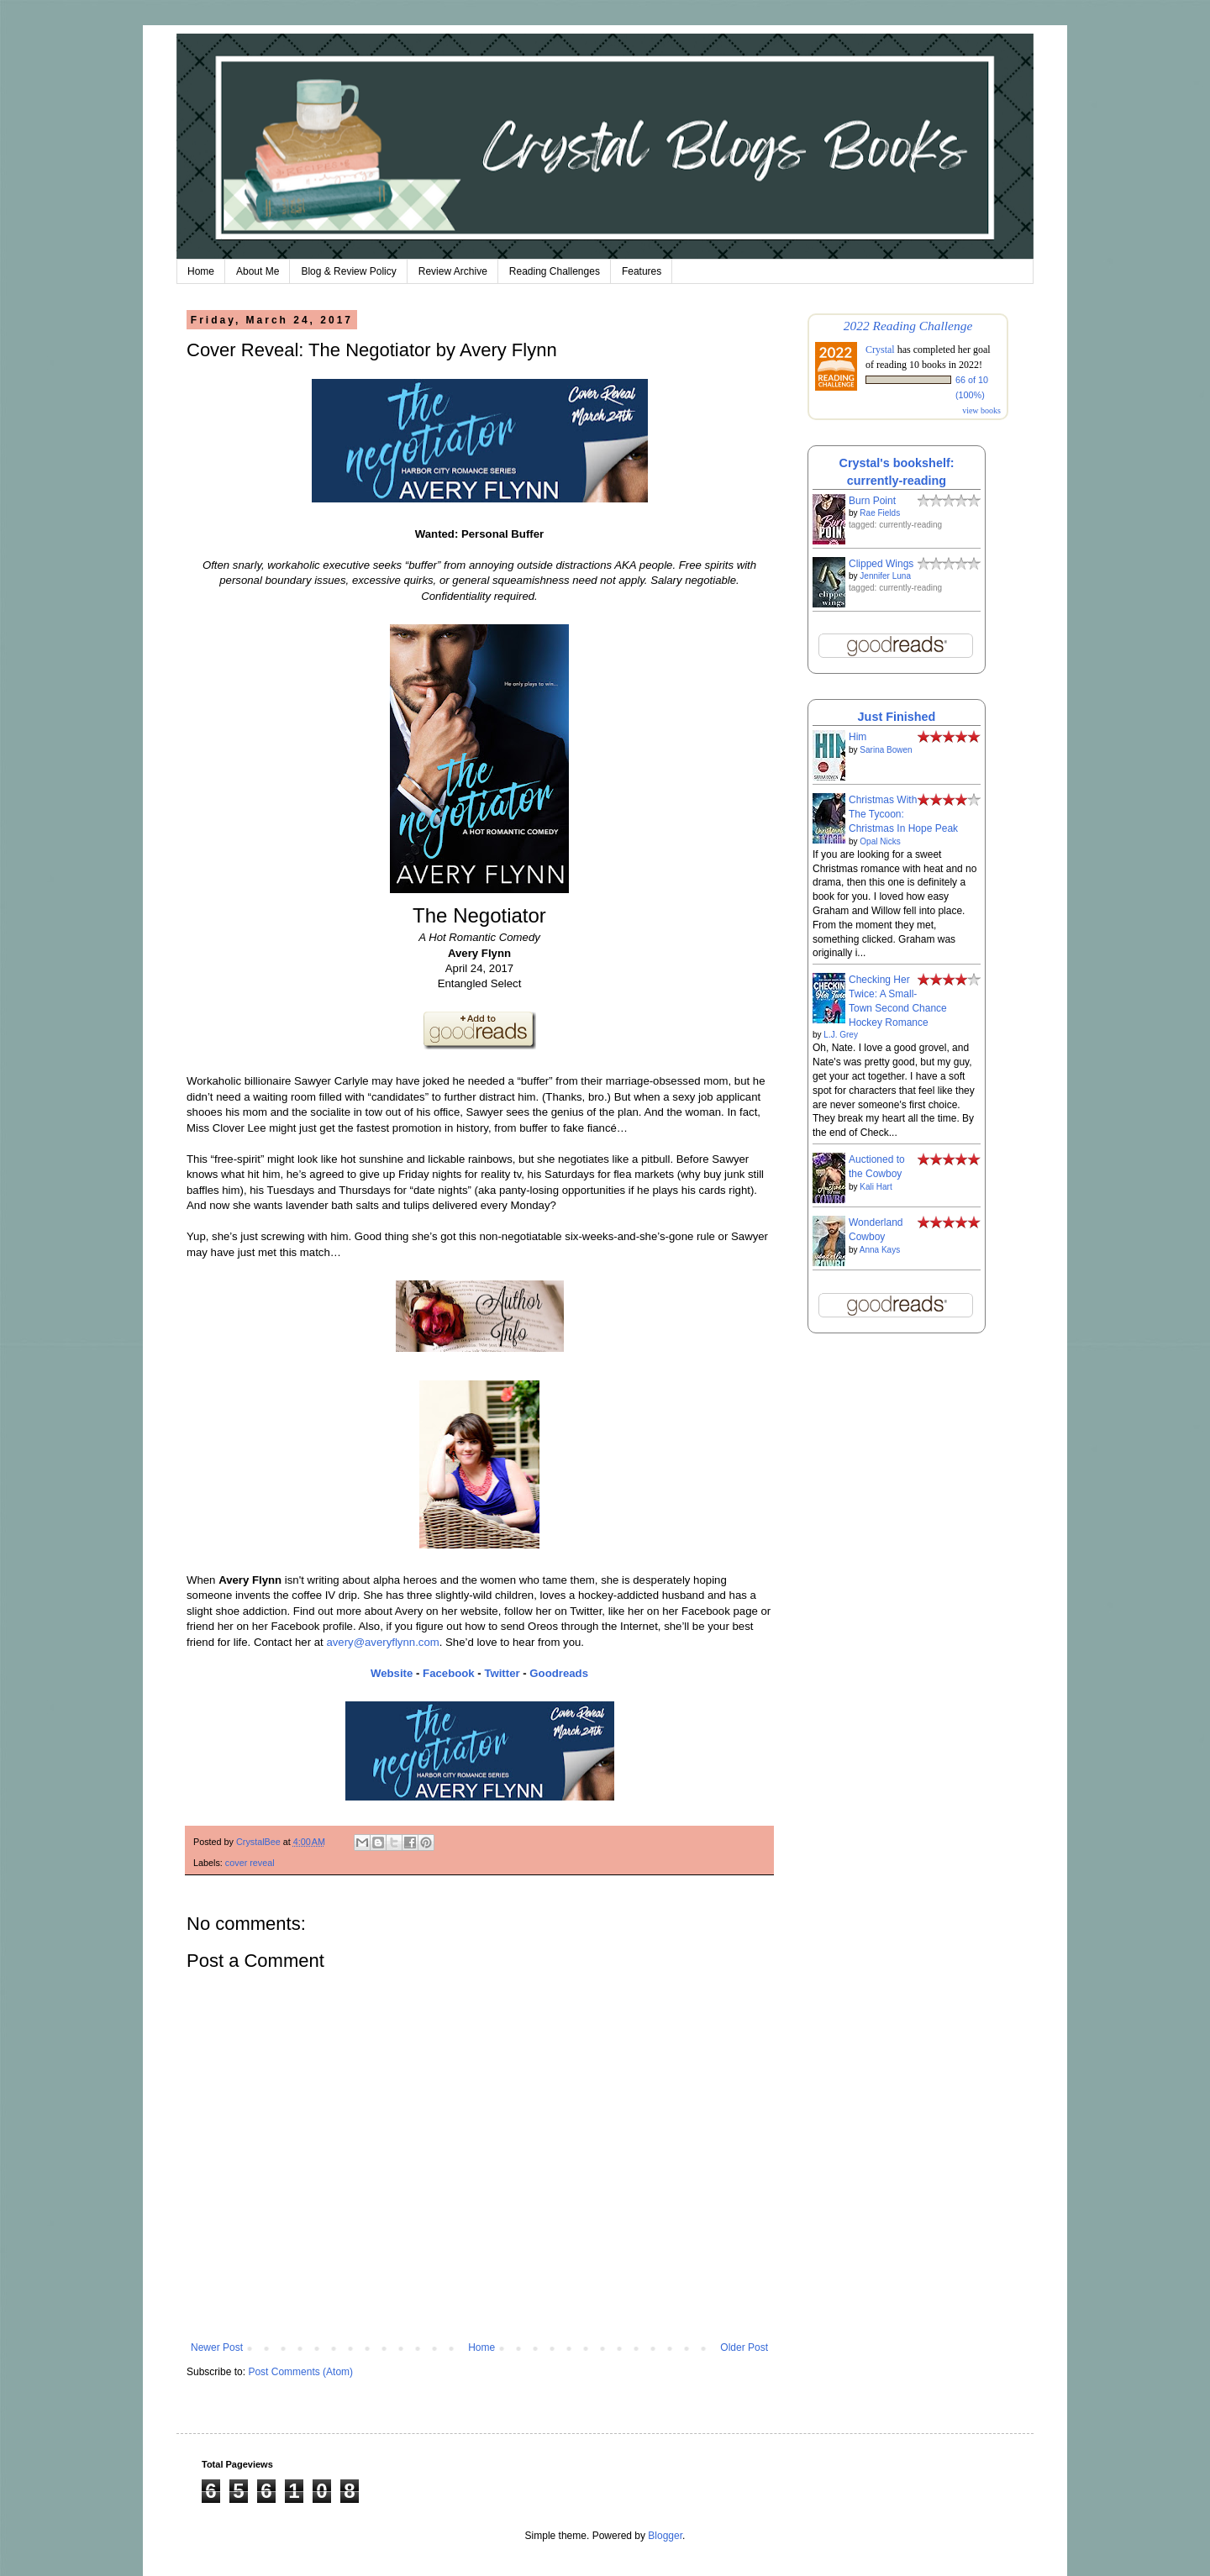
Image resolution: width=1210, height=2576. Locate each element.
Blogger (665, 2536)
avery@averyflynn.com (382, 1642)
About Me (257, 271)
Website (392, 1673)
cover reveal (250, 1863)
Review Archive (452, 271)
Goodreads (558, 1673)
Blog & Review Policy (348, 271)
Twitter (501, 1673)
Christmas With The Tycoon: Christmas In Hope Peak (903, 814)
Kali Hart (876, 1186)
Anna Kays (880, 1249)
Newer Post (217, 2347)
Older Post (744, 2347)
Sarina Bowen (886, 749)
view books (981, 410)
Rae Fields (880, 513)
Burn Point (872, 501)
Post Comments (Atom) (300, 2372)
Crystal (880, 349)
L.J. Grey (840, 1034)
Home (200, 271)
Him (857, 737)
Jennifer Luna (885, 576)
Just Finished (897, 716)
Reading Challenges (554, 271)
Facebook (449, 1673)
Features (641, 271)
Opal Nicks (880, 841)
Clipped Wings (881, 564)
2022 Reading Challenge (908, 325)
